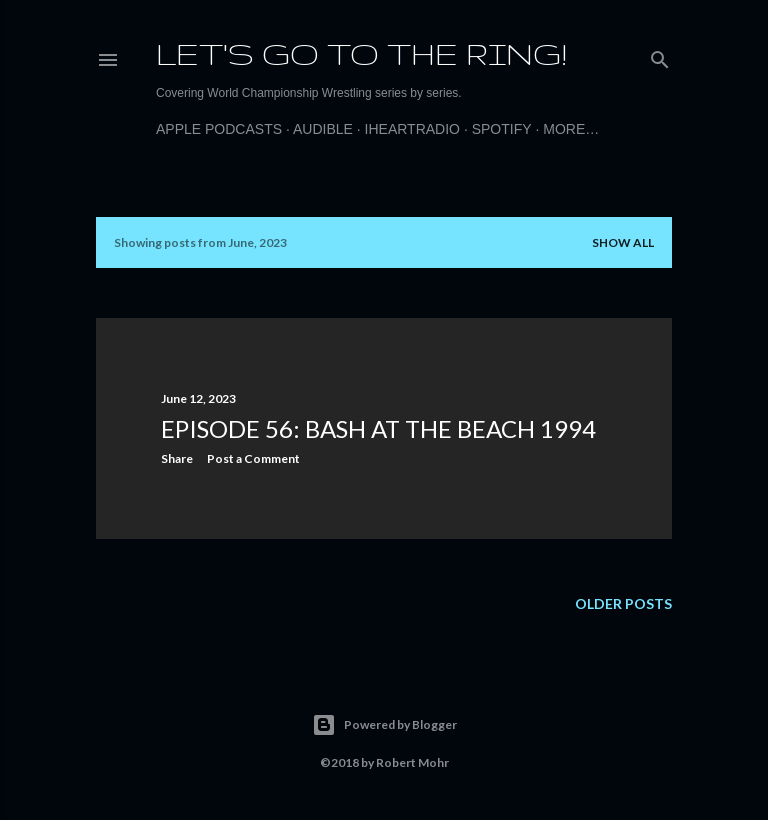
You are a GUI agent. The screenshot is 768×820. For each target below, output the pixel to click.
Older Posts (623, 603)
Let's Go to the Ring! (361, 53)
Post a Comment (253, 458)
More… (571, 129)
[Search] (660, 55)
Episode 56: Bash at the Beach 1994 (378, 428)
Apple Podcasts (219, 129)
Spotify (502, 129)
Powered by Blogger (384, 725)
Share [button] (177, 458)
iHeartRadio (412, 129)
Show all (623, 242)
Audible (323, 129)
